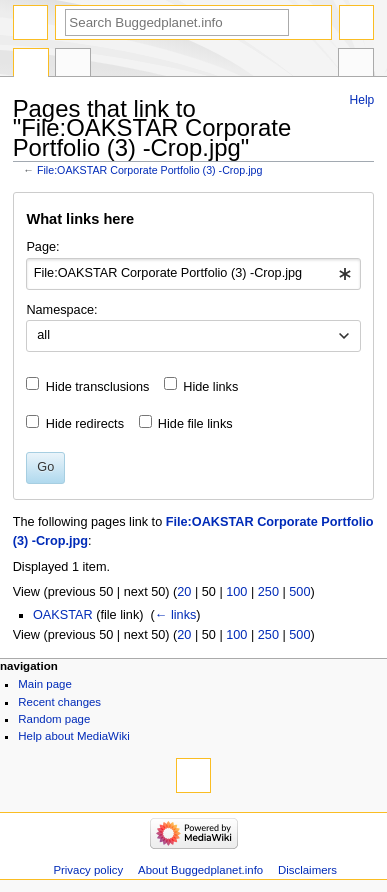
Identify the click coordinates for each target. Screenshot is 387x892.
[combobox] (193, 274)
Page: (42, 247)
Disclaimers (307, 870)
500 (299, 592)
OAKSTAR (63, 615)
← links (176, 615)
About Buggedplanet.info (200, 870)
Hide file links (195, 424)
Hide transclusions (98, 387)
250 (268, 592)
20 (184, 592)
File (31, 65)
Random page (54, 719)
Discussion (73, 65)
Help (362, 100)
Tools (356, 65)
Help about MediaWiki (73, 736)
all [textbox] (43, 335)
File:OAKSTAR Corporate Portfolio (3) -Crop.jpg (149, 170)
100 (236, 592)
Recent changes (59, 702)
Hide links (210, 387)
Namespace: (61, 310)
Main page (45, 684)
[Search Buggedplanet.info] (177, 22)
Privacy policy (88, 870)
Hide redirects (85, 424)
